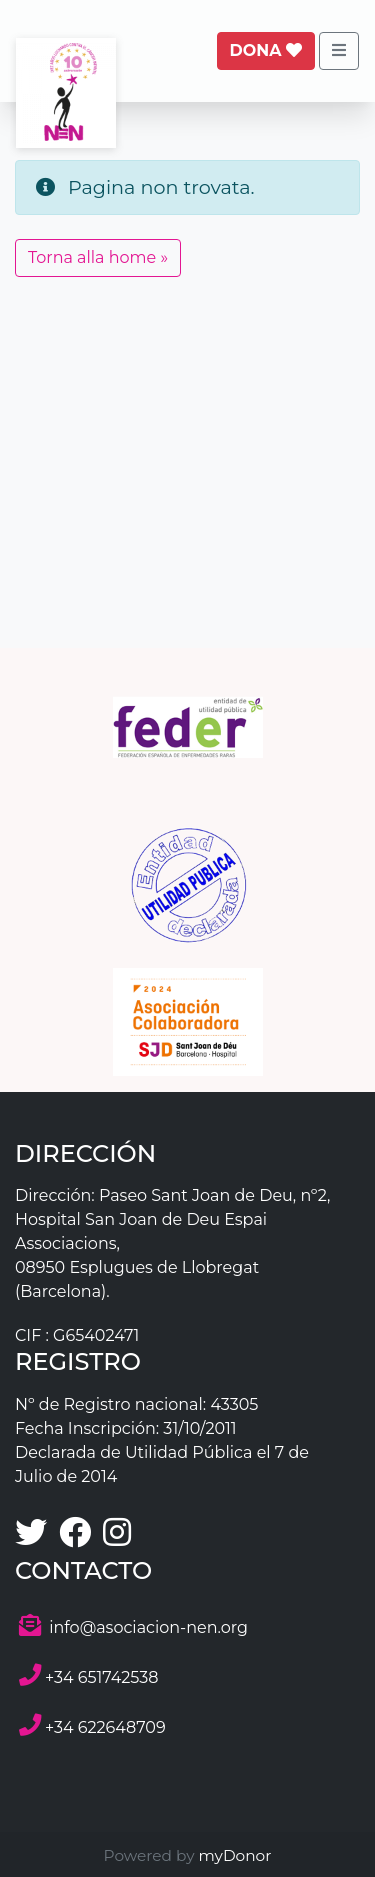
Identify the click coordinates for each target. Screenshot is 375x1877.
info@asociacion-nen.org (148, 1627)
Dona (266, 50)
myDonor (233, 1855)
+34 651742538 (101, 1677)
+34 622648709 (105, 1727)
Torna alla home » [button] (98, 257)
